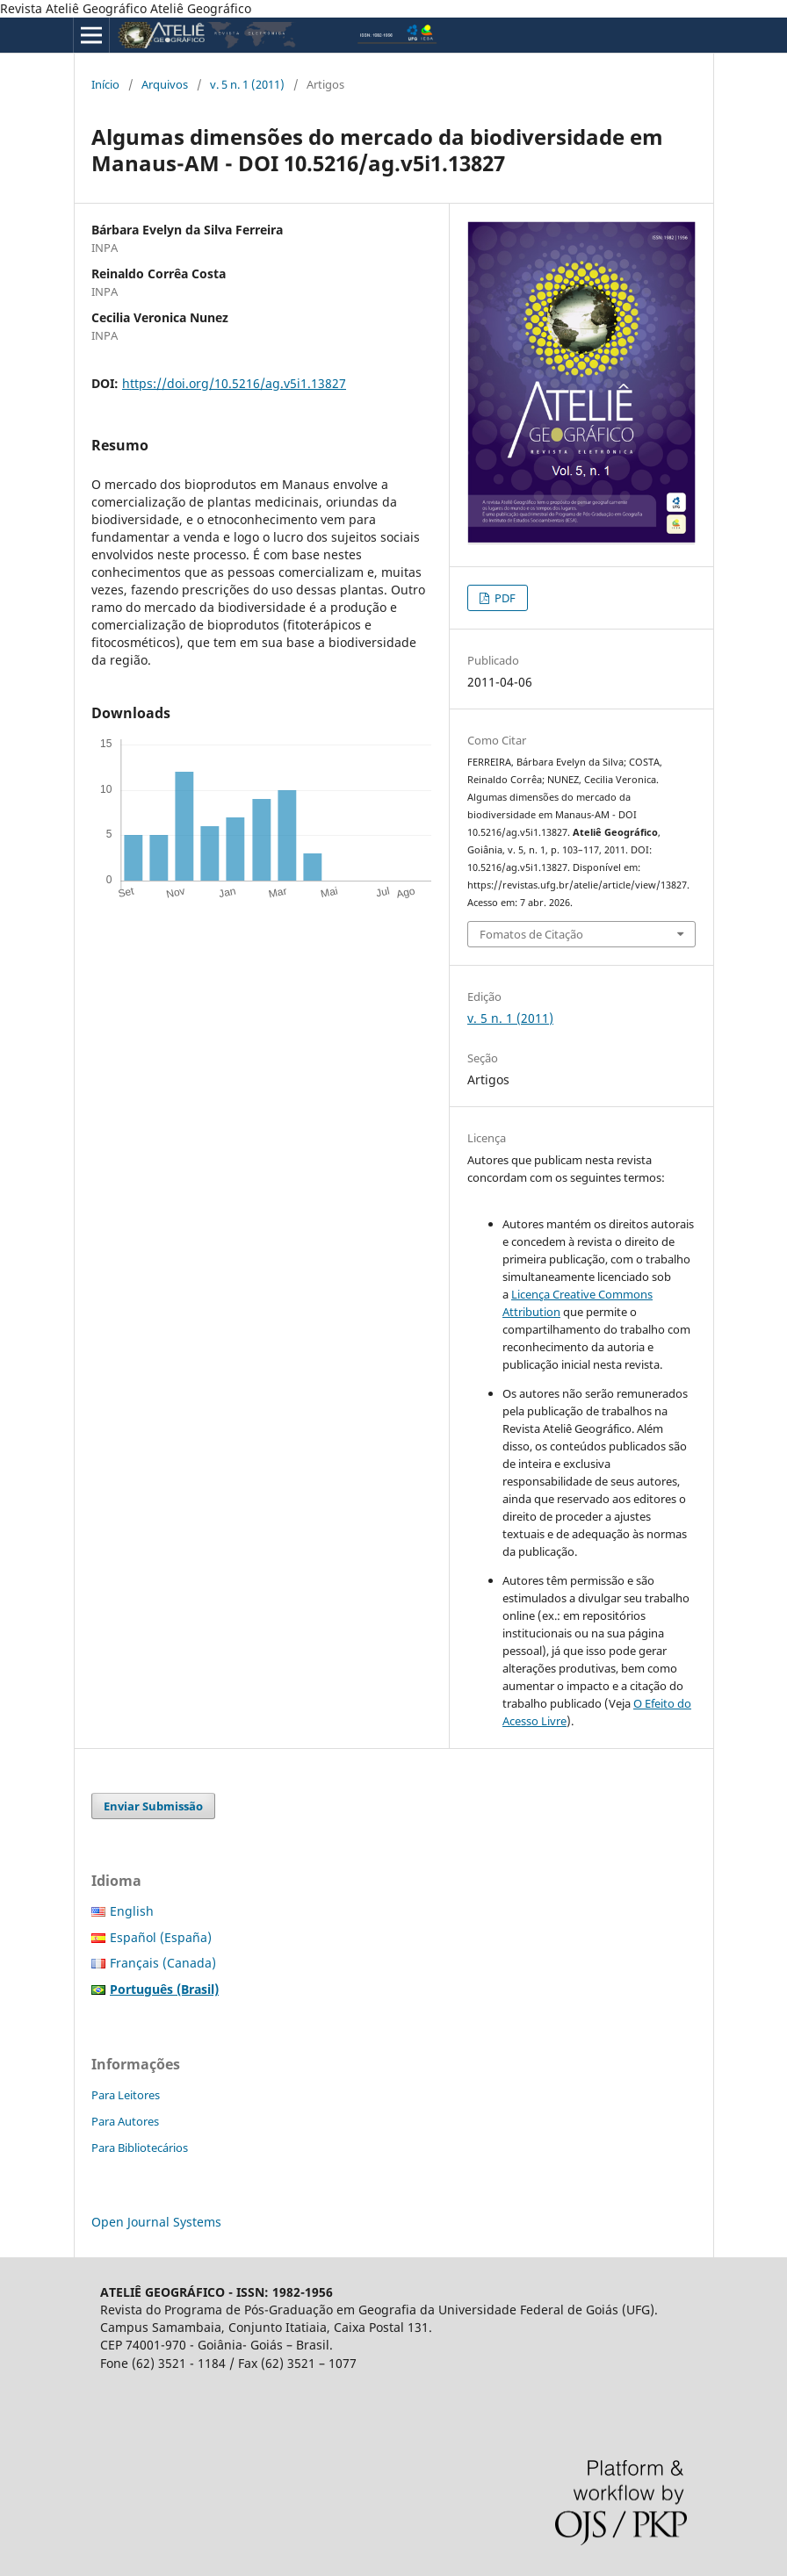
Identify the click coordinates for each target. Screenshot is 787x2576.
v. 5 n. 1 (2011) (247, 84)
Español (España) (161, 1937)
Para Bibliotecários (139, 2147)
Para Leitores (125, 2095)
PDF (504, 598)
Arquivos (164, 84)
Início (105, 84)
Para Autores (125, 2121)
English (132, 1911)
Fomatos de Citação (531, 934)
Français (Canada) (163, 1962)
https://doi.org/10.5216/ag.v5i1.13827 (234, 383)
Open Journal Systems (156, 2221)
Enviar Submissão (153, 1806)
